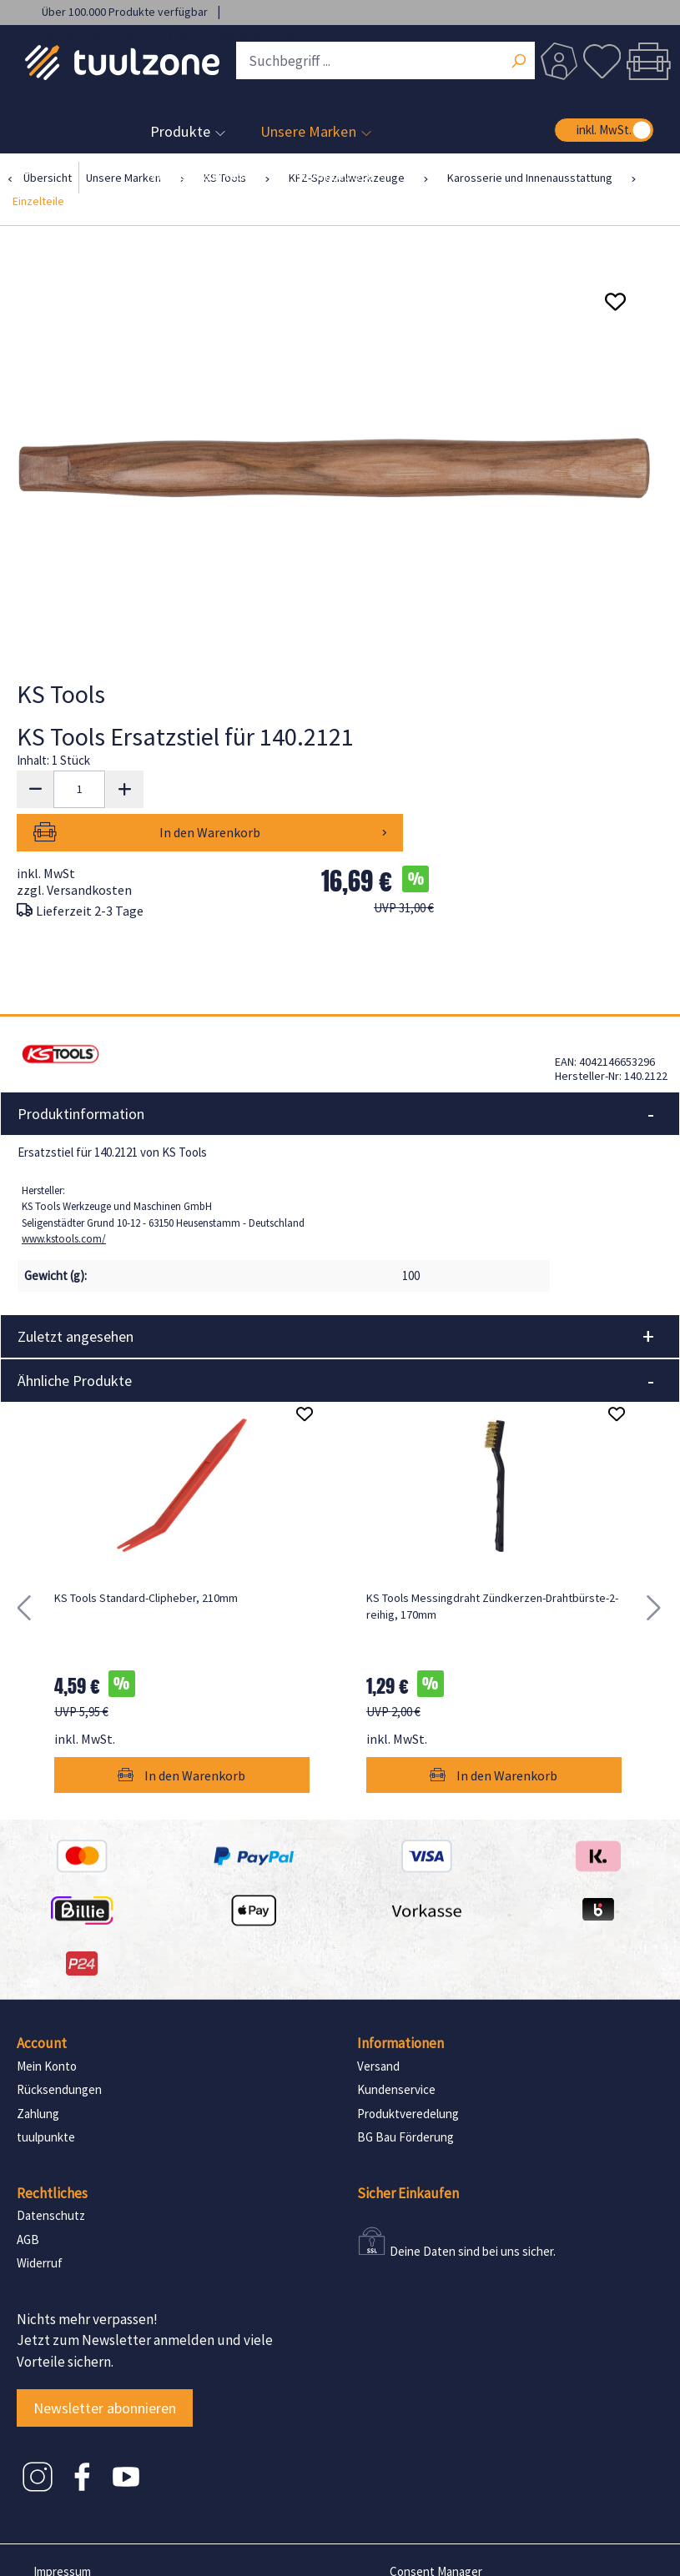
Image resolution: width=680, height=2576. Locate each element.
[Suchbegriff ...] (385, 60)
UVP (404, 864)
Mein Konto (47, 2023)
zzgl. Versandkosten (74, 846)
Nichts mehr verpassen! (87, 2276)
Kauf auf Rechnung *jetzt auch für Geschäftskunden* (172, 35)
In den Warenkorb (293, 789)
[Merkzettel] (601, 61)
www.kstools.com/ (64, 1195)
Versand (378, 2023)
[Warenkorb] (648, 61)
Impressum (62, 2528)
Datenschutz (51, 2172)
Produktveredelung (408, 2070)
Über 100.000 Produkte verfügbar (126, 11)
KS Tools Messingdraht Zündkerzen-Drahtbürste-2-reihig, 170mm (492, 1563)
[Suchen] (518, 62)
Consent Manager (436, 2528)
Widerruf (40, 2219)
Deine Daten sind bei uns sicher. (473, 2208)
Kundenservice (396, 2046)
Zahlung (38, 2070)
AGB (28, 2196)
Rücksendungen (59, 2046)
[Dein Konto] (559, 61)
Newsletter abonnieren (104, 2364)
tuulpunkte (46, 2093)
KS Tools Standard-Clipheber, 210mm (146, 1554)
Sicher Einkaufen (408, 2150)
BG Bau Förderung (405, 2093)
